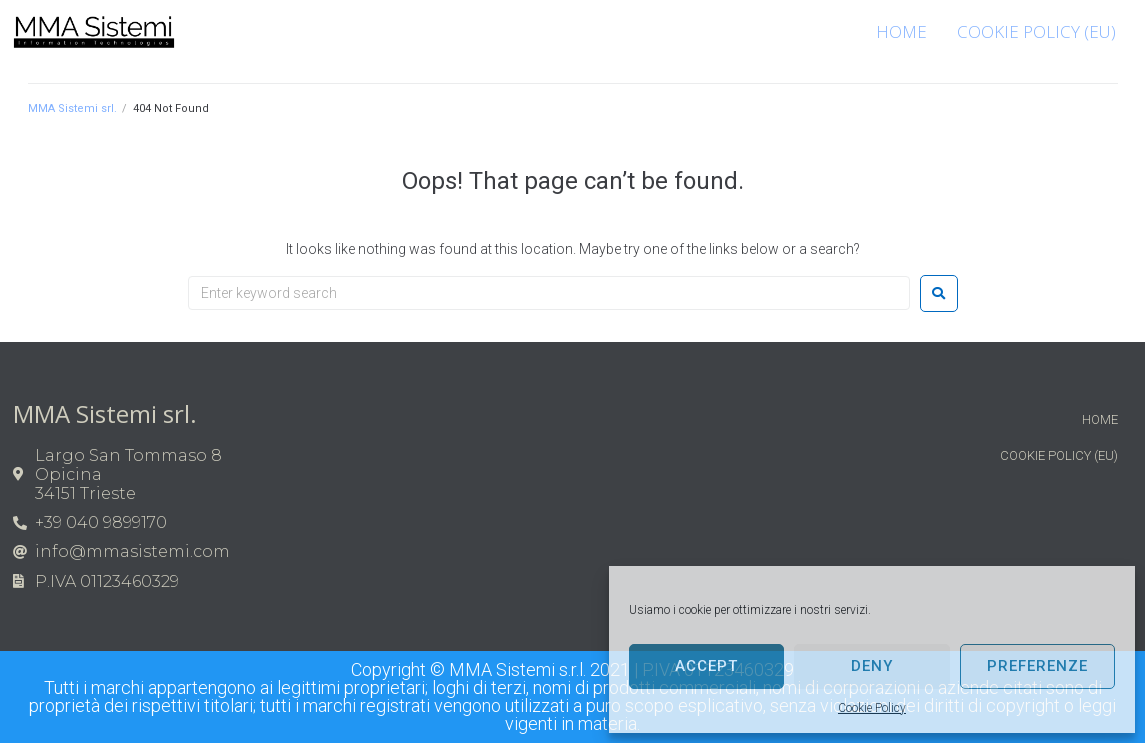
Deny (872, 666)
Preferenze (1037, 666)
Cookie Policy (872, 708)
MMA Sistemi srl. (72, 108)
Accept (706, 666)
